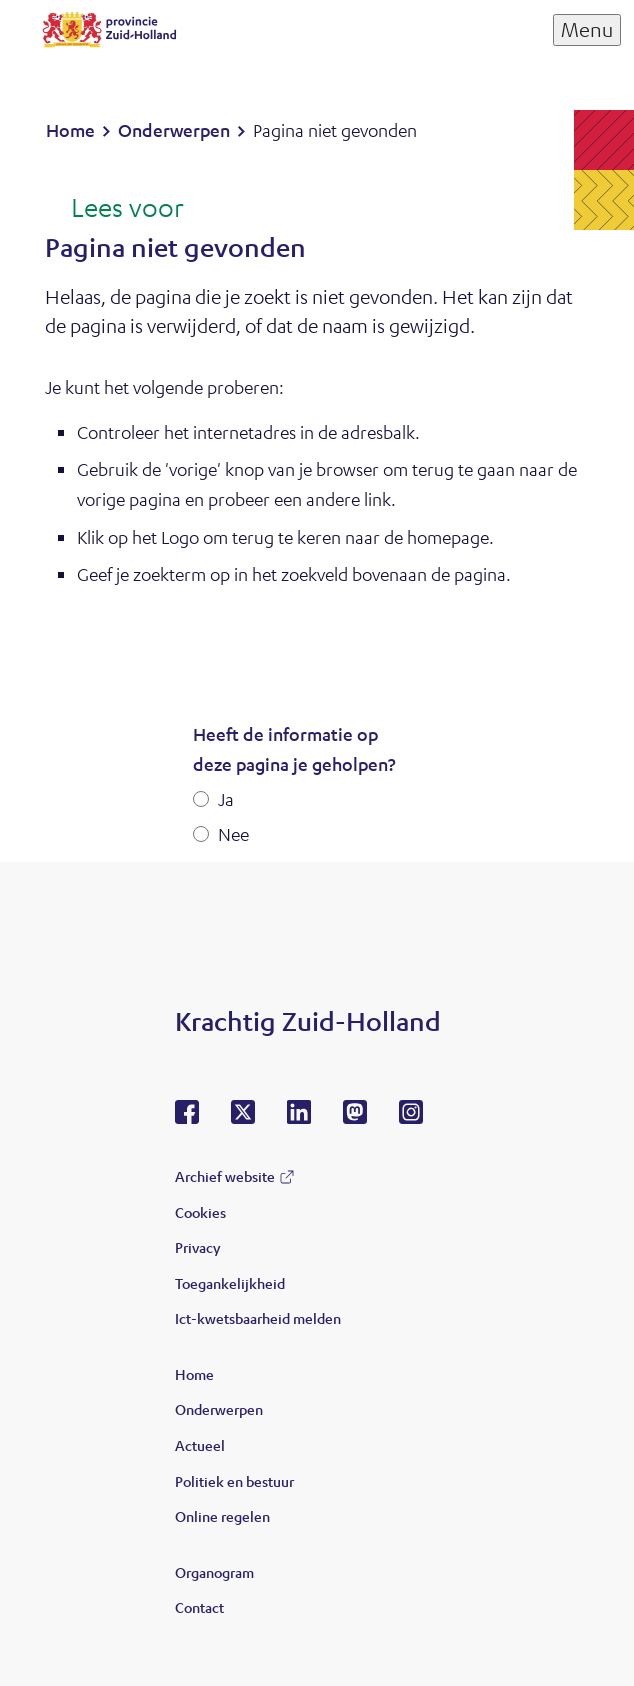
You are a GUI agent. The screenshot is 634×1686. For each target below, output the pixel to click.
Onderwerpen (219, 1409)
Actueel (200, 1445)
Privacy (197, 1247)
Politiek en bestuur (234, 1481)
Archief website (225, 1176)
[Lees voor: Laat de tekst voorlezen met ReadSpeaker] (114, 209)
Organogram (214, 1572)
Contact (199, 1607)
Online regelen (222, 1516)
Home (194, 1374)
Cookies (200, 1212)
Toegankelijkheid (230, 1283)
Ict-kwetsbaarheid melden (258, 1318)
